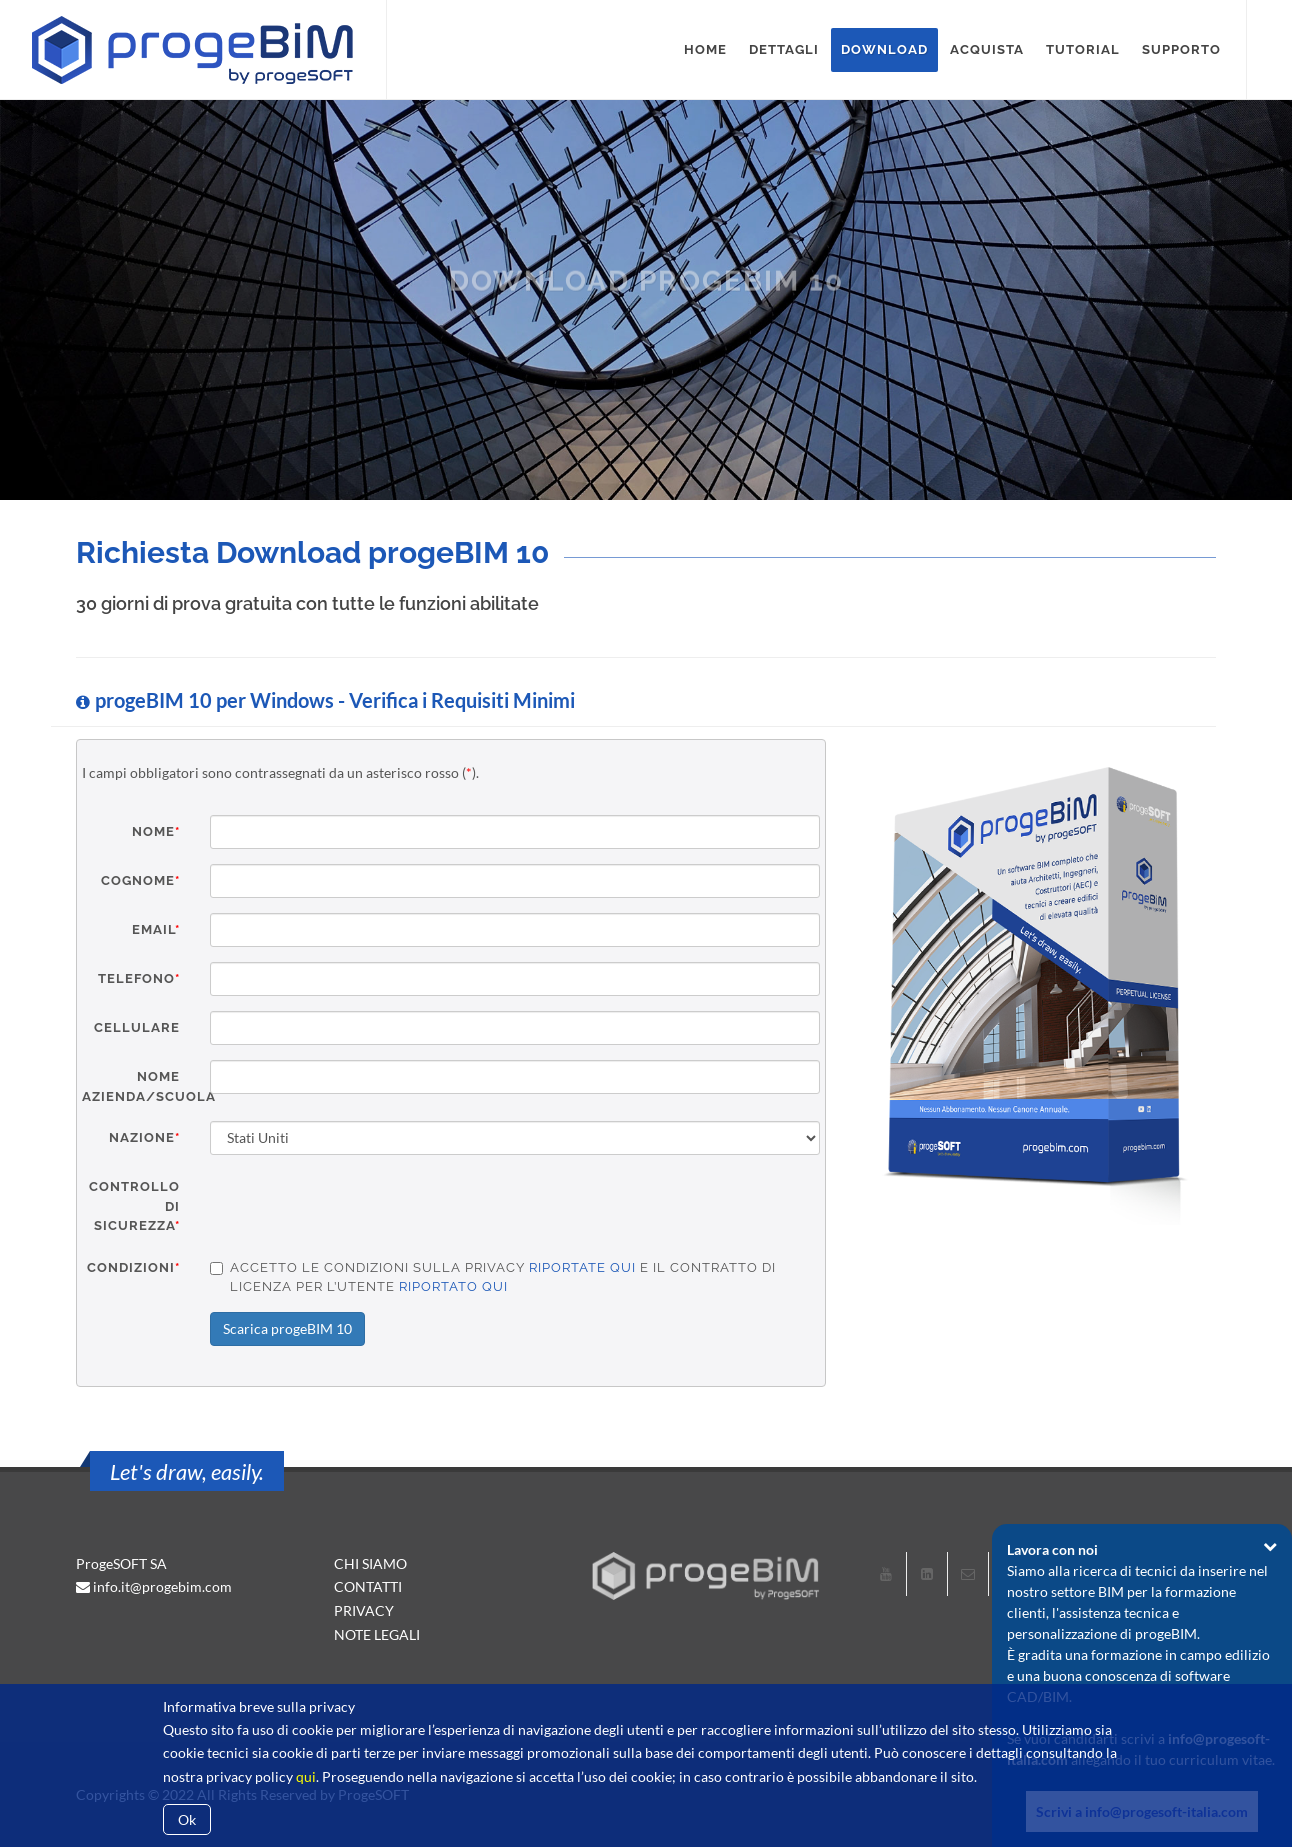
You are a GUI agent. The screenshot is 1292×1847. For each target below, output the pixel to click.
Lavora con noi (1052, 1549)
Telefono (139, 978)
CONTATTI (368, 1586)
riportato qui (453, 1286)
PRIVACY (364, 1610)
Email (156, 929)
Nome (156, 831)
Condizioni (133, 1267)
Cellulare (137, 1027)
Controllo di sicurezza (134, 1206)
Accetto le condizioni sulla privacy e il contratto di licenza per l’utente (493, 1277)
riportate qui (582, 1267)
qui (306, 1776)
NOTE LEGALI (377, 1634)
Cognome (140, 880)
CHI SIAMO (370, 1563)
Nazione (144, 1137)
